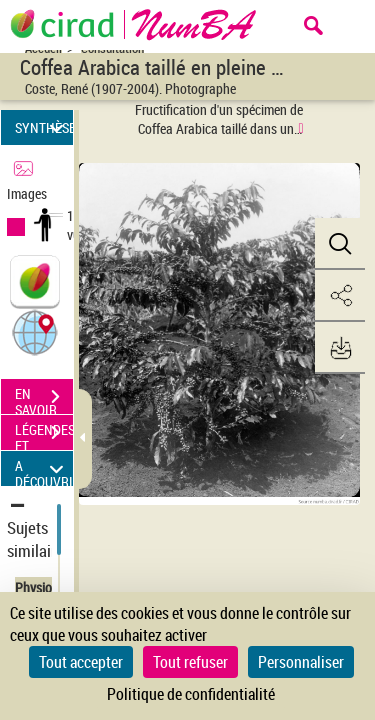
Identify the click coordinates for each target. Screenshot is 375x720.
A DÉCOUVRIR (44, 468)
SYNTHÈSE (44, 127)
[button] (35, 331)
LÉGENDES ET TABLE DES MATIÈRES (44, 435)
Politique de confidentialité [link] (191, 694)
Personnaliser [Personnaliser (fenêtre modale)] (301, 662)
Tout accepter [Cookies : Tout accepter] (81, 662)
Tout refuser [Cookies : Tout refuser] (190, 662)
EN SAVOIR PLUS (44, 399)
